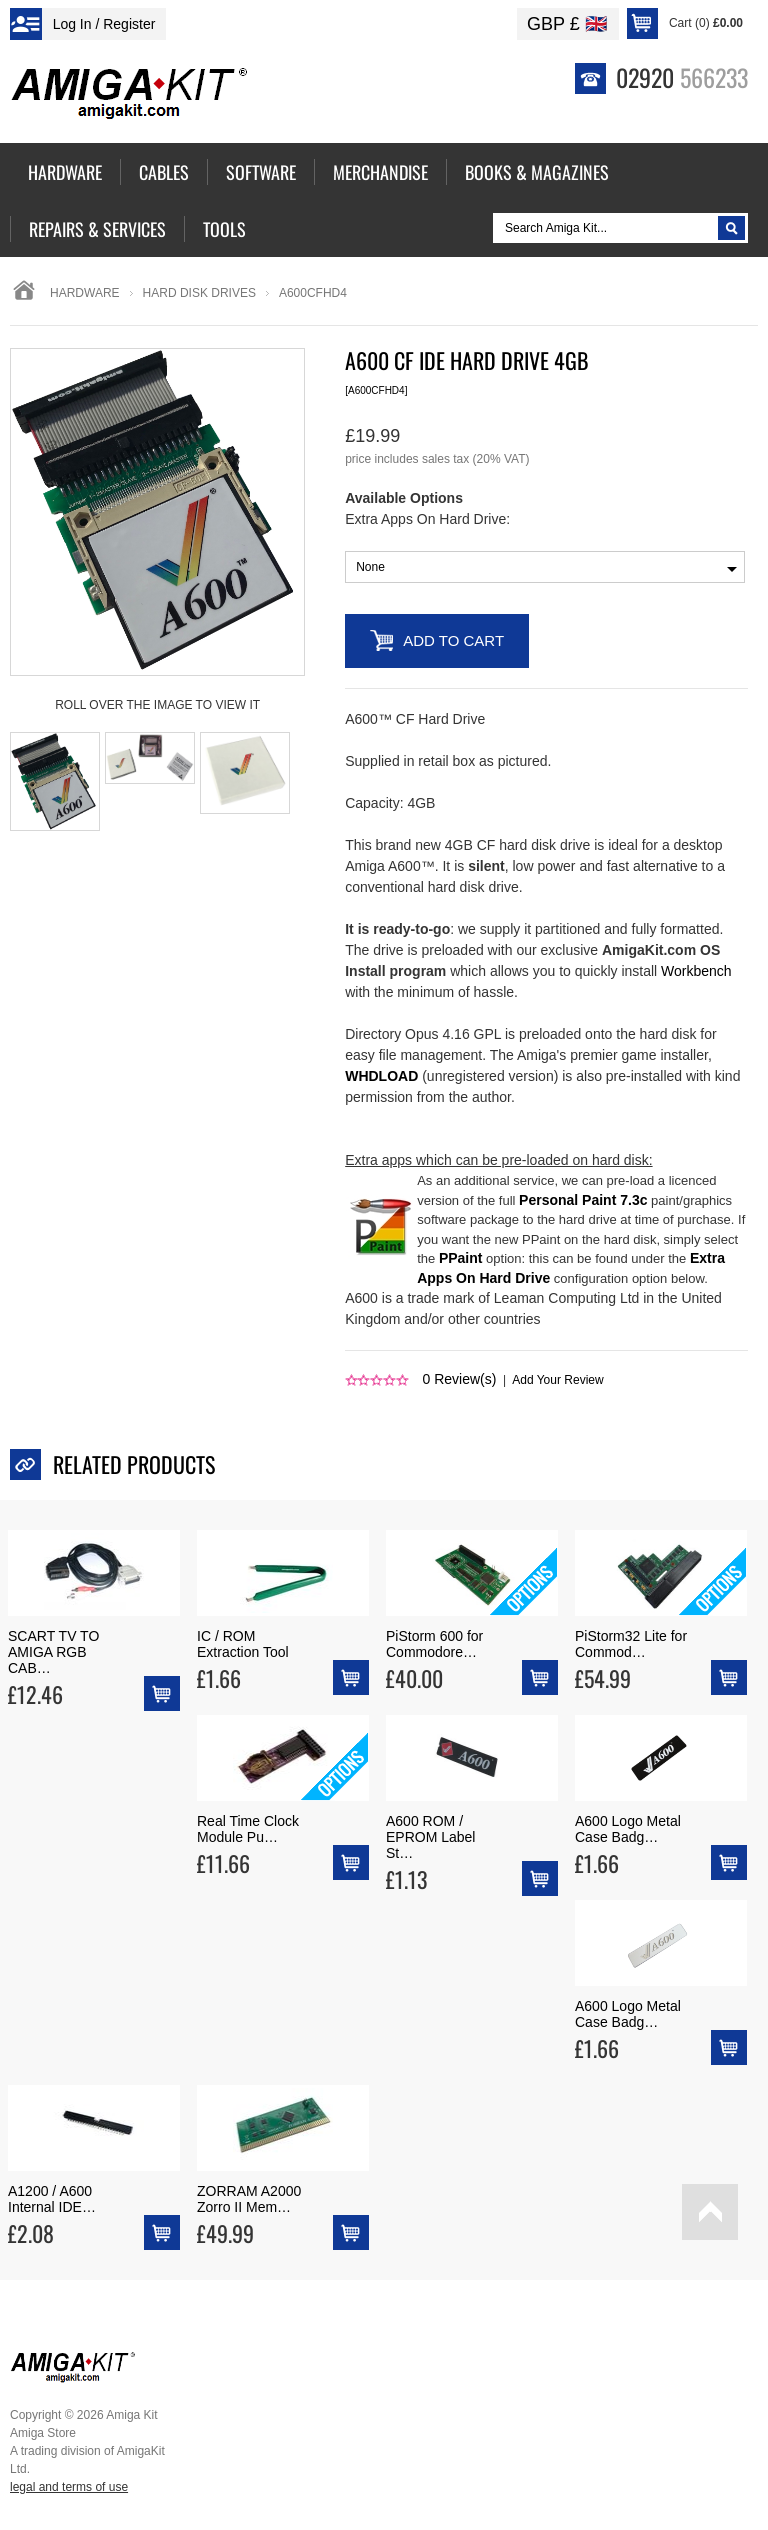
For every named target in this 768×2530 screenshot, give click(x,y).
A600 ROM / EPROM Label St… (430, 1837)
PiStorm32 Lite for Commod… (631, 1644)
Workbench (696, 971)
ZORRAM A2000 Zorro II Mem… (249, 2199)
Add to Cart (453, 640)
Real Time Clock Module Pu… (248, 1829)
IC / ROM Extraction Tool (243, 1644)
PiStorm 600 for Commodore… (434, 1644)
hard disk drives (199, 293)
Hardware (85, 293)
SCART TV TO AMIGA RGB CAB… (53, 1652)
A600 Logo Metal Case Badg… (628, 1829)
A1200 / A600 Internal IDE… (52, 2199)
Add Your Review (557, 1380)
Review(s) (460, 1379)
